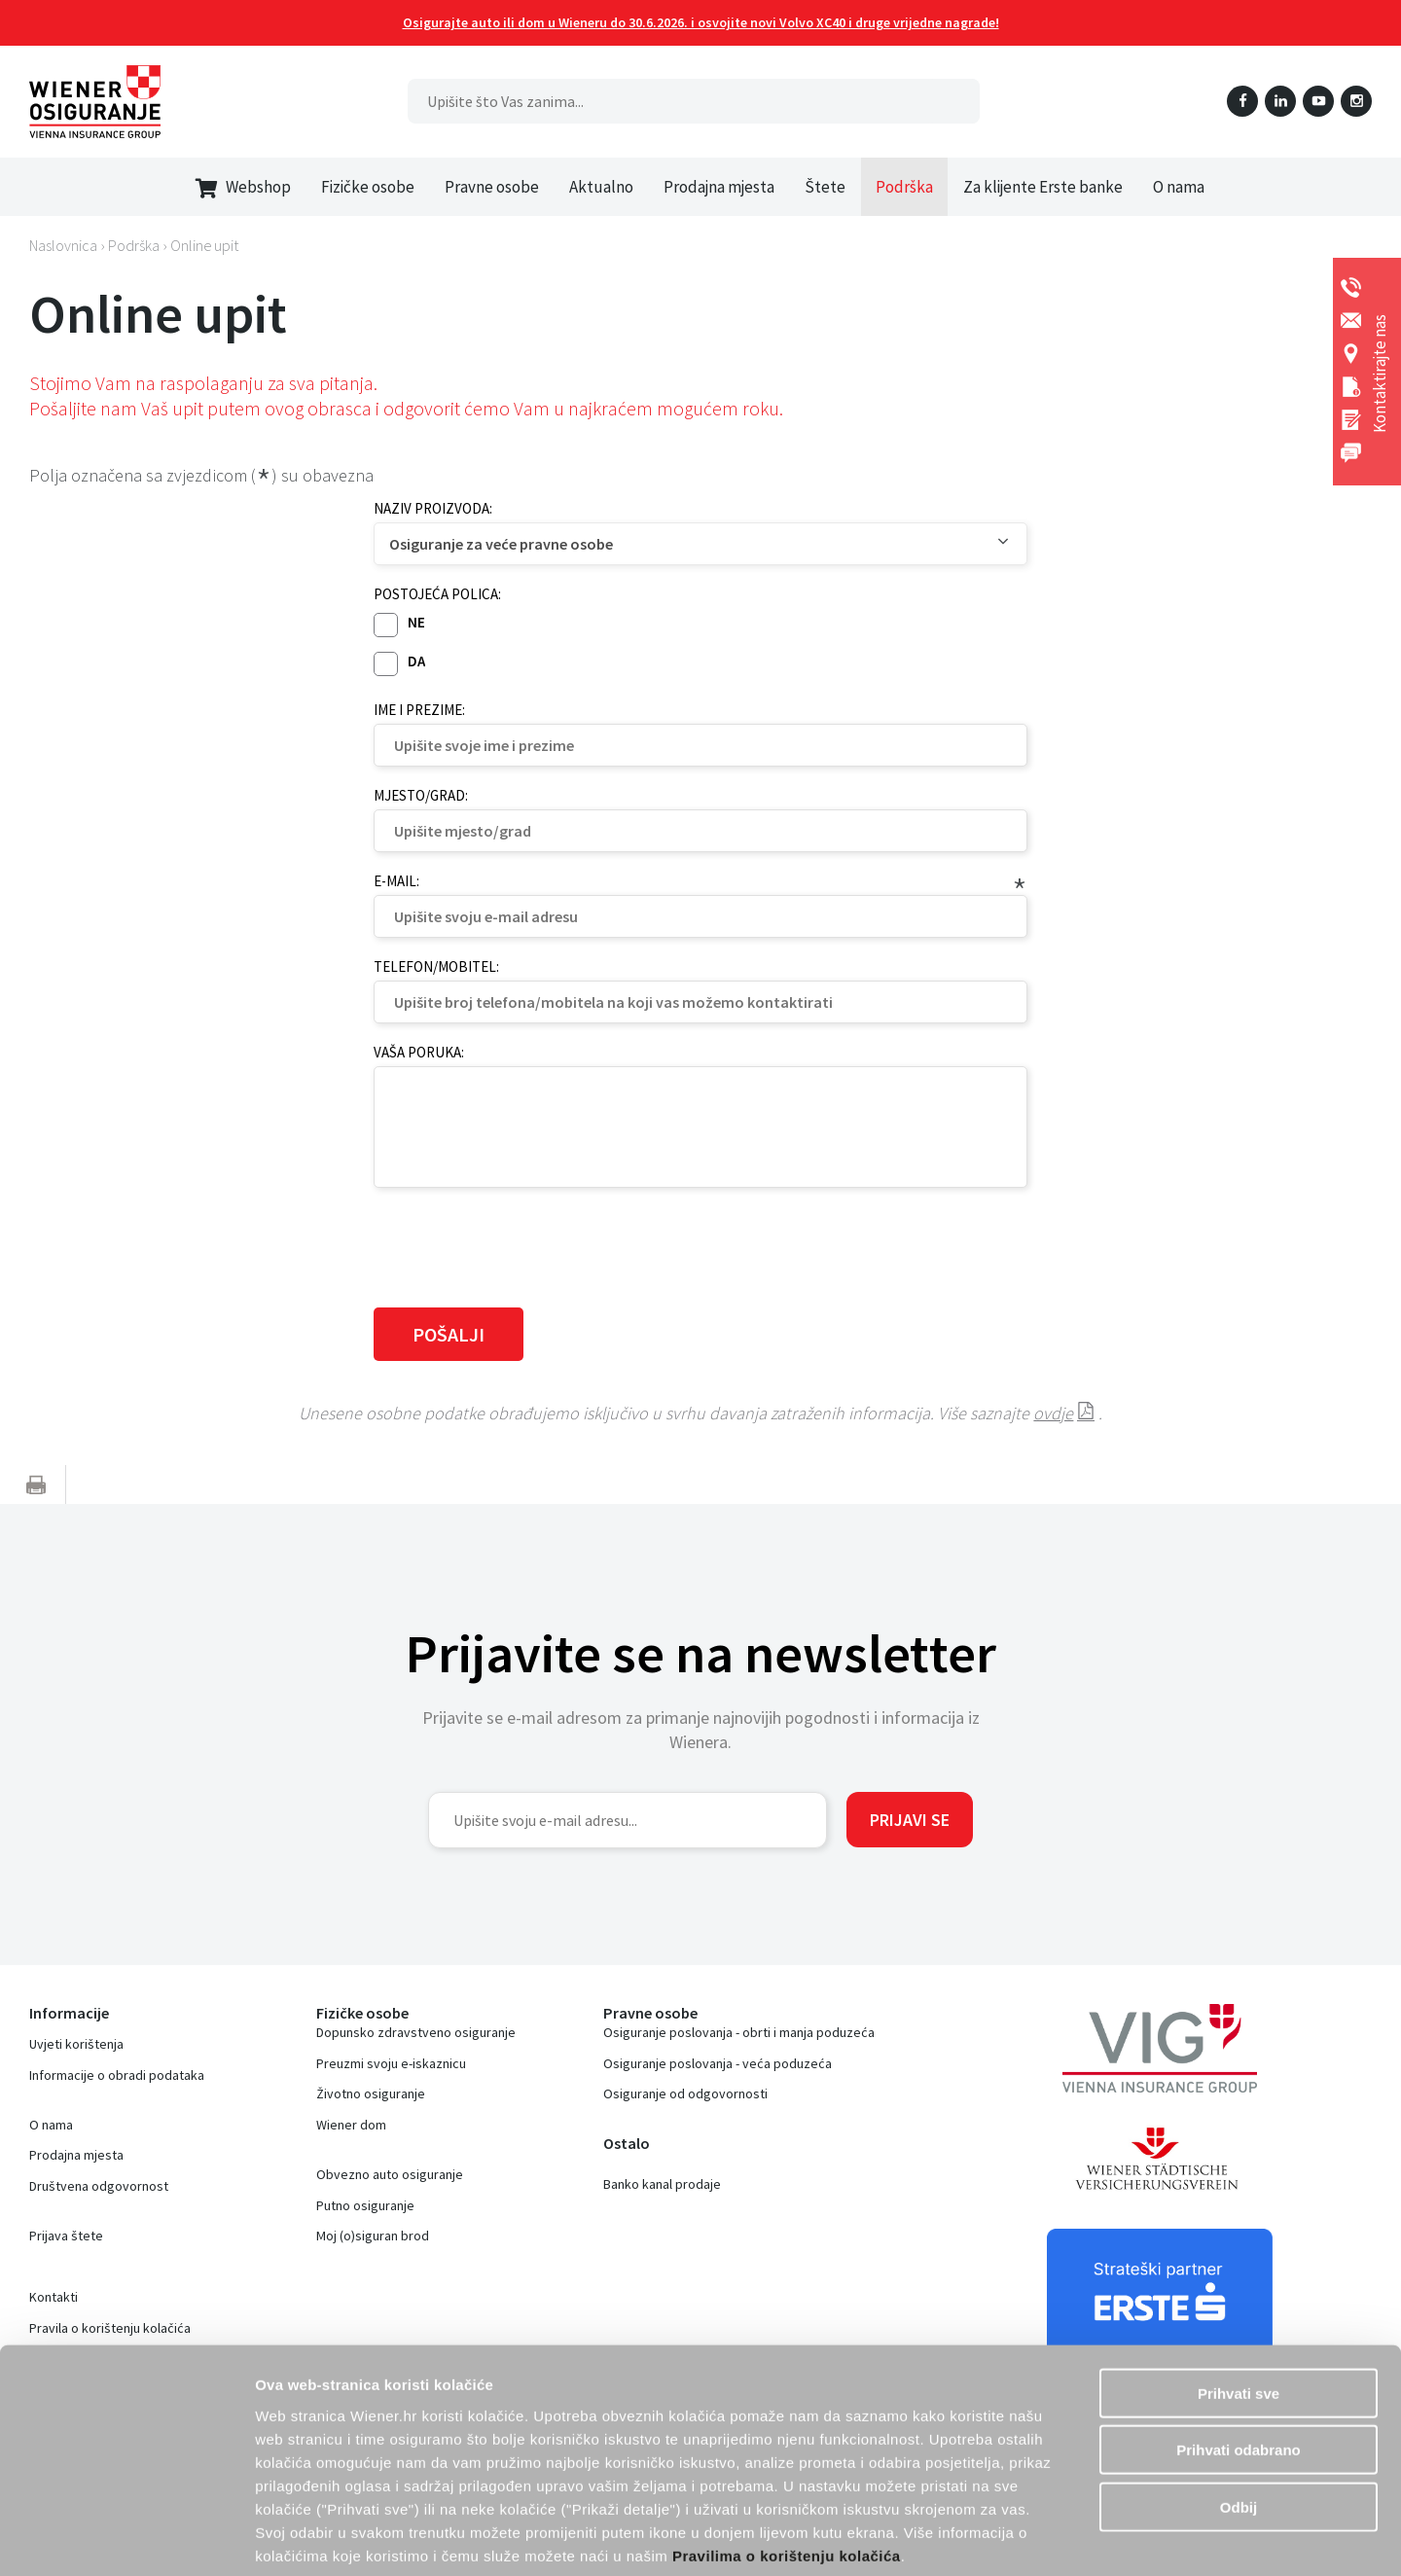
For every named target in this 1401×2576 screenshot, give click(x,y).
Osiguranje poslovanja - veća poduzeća (717, 2063)
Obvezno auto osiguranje (389, 2174)
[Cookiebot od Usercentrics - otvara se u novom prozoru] (126, 2538)
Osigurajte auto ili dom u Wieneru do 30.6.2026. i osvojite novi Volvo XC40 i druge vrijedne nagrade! (701, 22)
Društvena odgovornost (98, 2186)
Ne (416, 622)
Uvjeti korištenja (76, 2044)
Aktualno (601, 186)
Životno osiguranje (370, 2093)
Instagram (1356, 101)
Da (416, 661)
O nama (1178, 186)
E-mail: (396, 881)
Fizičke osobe (367, 186)
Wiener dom (351, 2124)
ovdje (1053, 1413)
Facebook (1242, 101)
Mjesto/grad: (421, 795)
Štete (825, 186)
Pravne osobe (492, 186)
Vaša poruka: (419, 1052)
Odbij (1238, 2410)
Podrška (904, 186)
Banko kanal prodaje (662, 2184)
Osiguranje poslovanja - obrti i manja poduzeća (739, 2032)
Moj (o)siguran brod (372, 2235)
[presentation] (521, 1245)
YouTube (1318, 101)
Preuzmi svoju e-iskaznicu (391, 2063)
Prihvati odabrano (1238, 2353)
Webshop (243, 187)
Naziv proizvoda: (433, 508)
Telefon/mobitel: (436, 966)
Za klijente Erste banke (1043, 186)
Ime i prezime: (419, 709)
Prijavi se (910, 1819)
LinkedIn (1280, 101)
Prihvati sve (1238, 2296)
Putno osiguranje (365, 2205)
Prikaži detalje (1143, 2537)
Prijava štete (66, 2235)
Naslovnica (63, 245)
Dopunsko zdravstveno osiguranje (416, 2032)
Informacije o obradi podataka (116, 2075)
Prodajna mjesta (719, 186)
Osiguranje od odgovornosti (685, 2093)
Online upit (204, 245)
